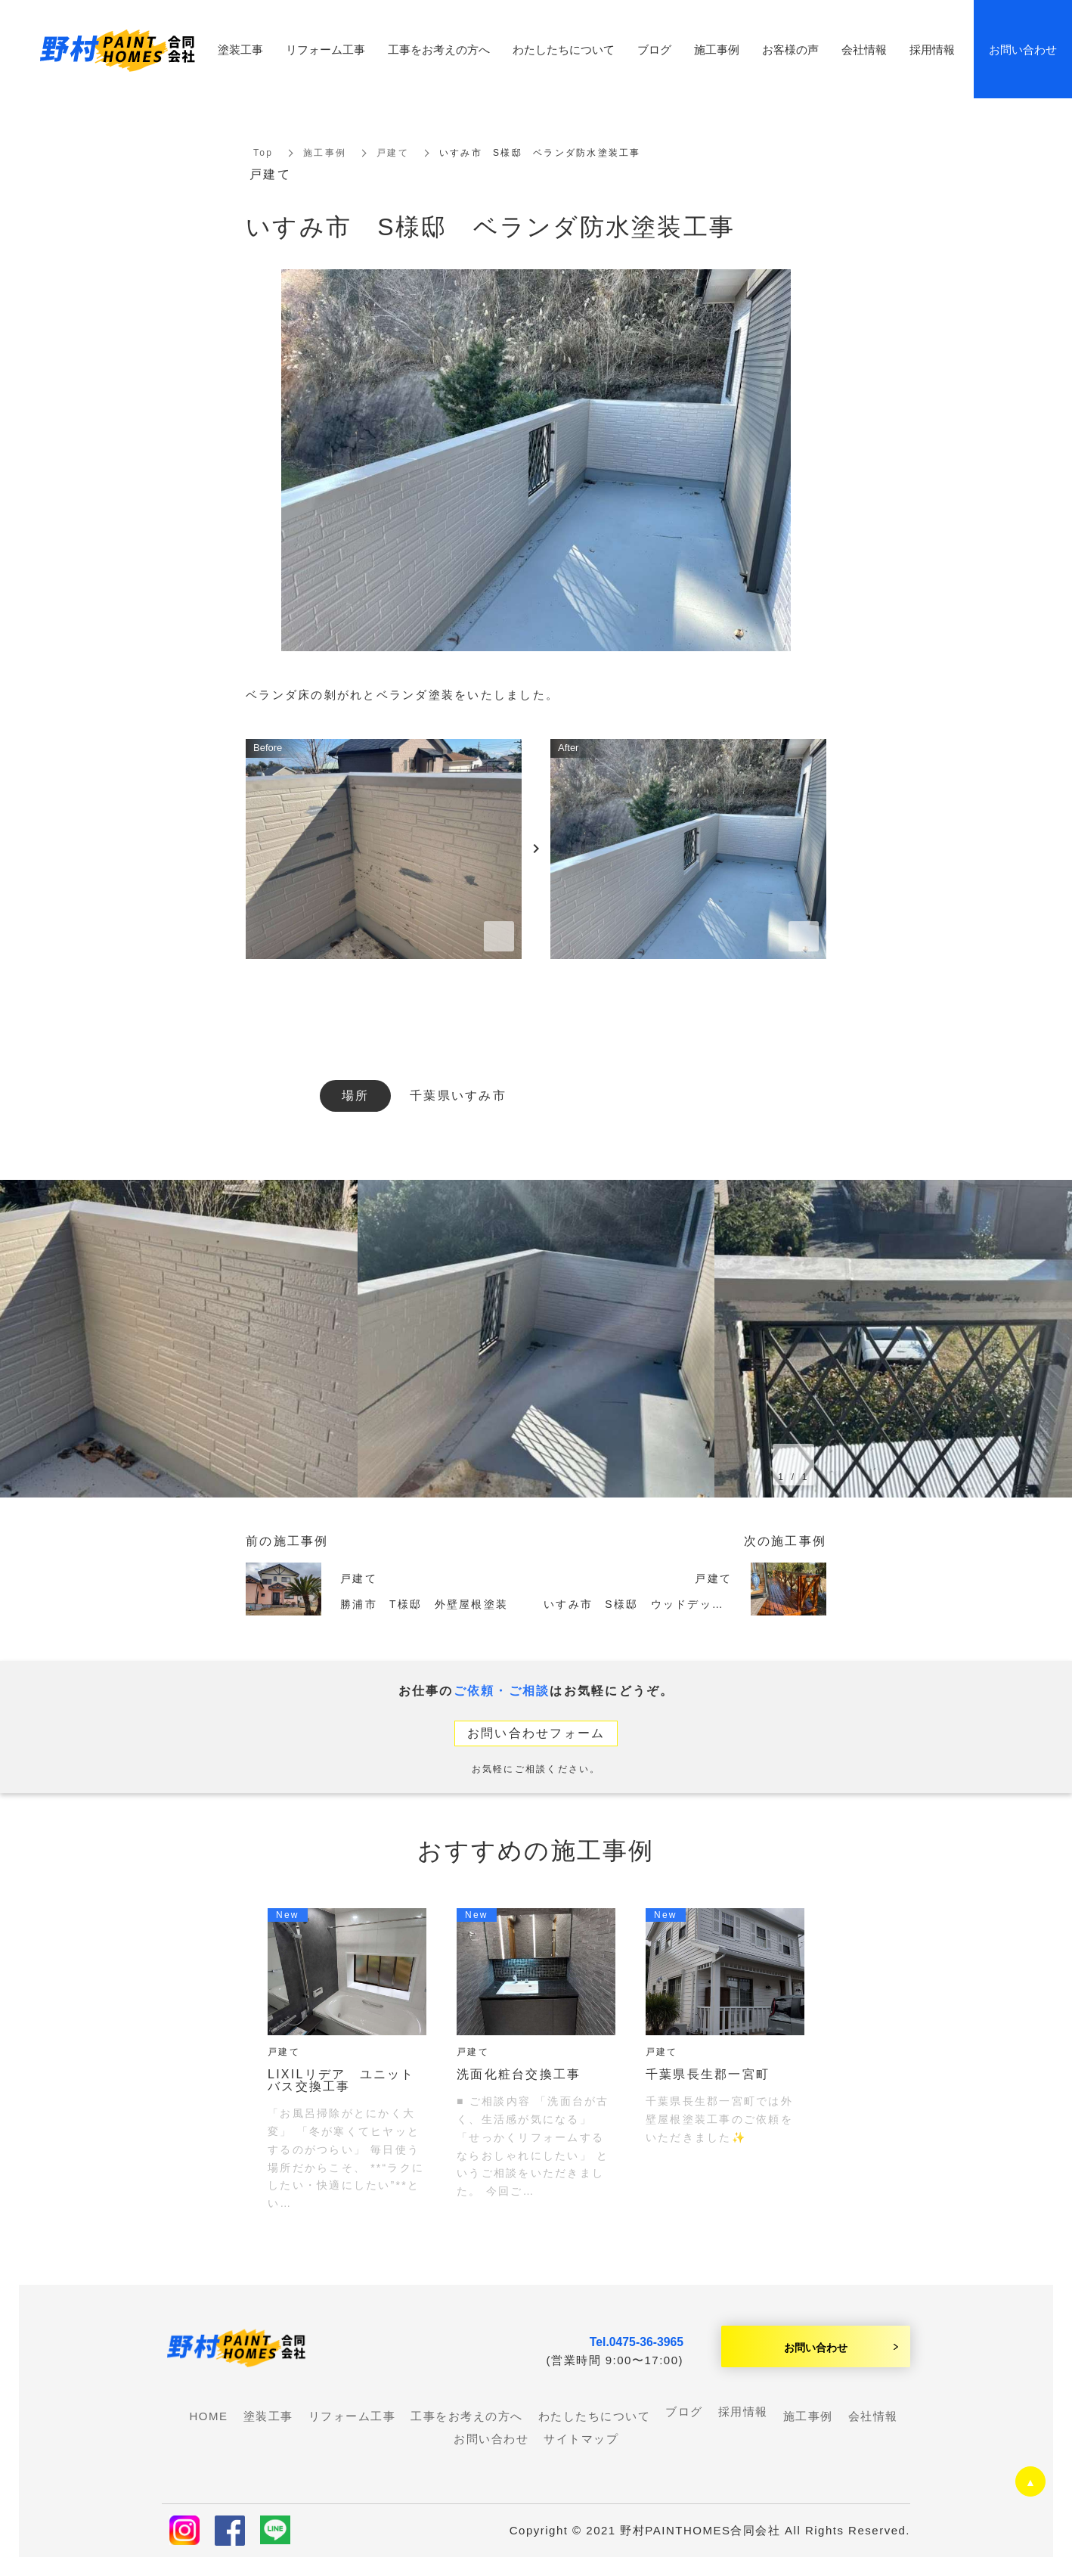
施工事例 (324, 152)
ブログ (684, 2411)
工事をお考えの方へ (439, 49)
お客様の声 (790, 49)
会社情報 (864, 49)
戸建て (392, 152)
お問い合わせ (815, 2346)
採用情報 (743, 2411)
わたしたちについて (564, 49)
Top (263, 152)
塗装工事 (240, 49)
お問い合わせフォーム (536, 1733)
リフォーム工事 (325, 49)
